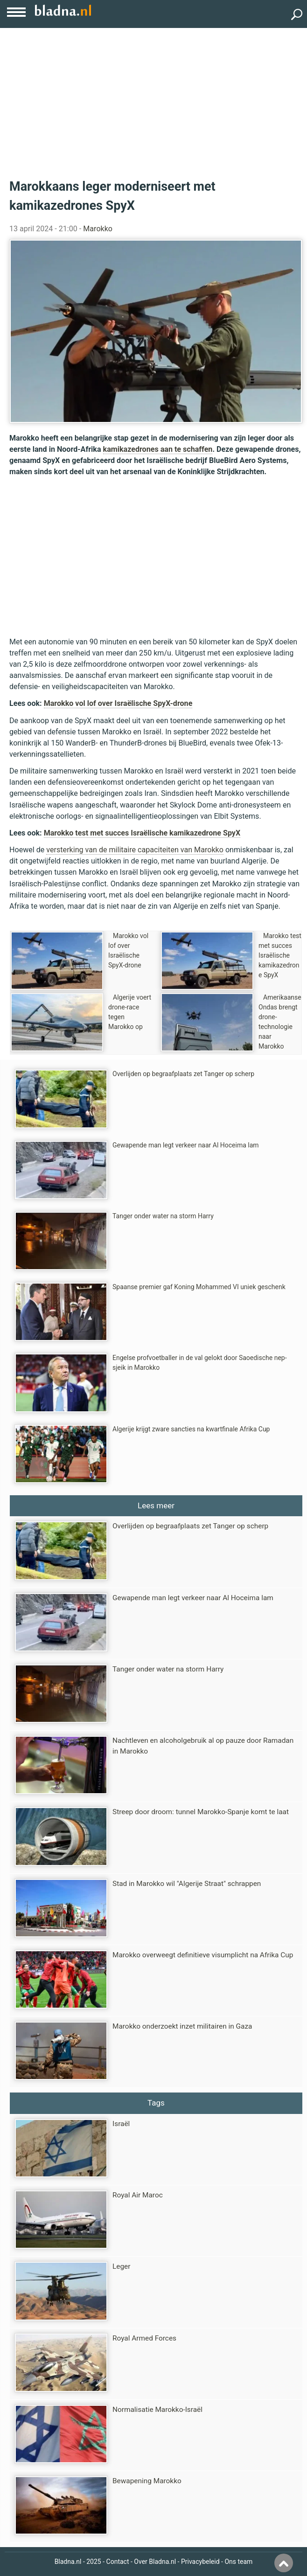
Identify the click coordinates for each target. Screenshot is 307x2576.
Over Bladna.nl (155, 2561)
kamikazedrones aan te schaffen (158, 449)
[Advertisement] (153, 98)
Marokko (97, 228)
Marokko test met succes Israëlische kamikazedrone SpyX (142, 833)
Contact (117, 2561)
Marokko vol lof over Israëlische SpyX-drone (118, 703)
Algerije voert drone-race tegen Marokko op (129, 1012)
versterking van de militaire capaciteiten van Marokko (134, 849)
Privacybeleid (200, 2561)
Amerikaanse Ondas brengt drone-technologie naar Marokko (279, 1022)
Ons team (238, 2561)
